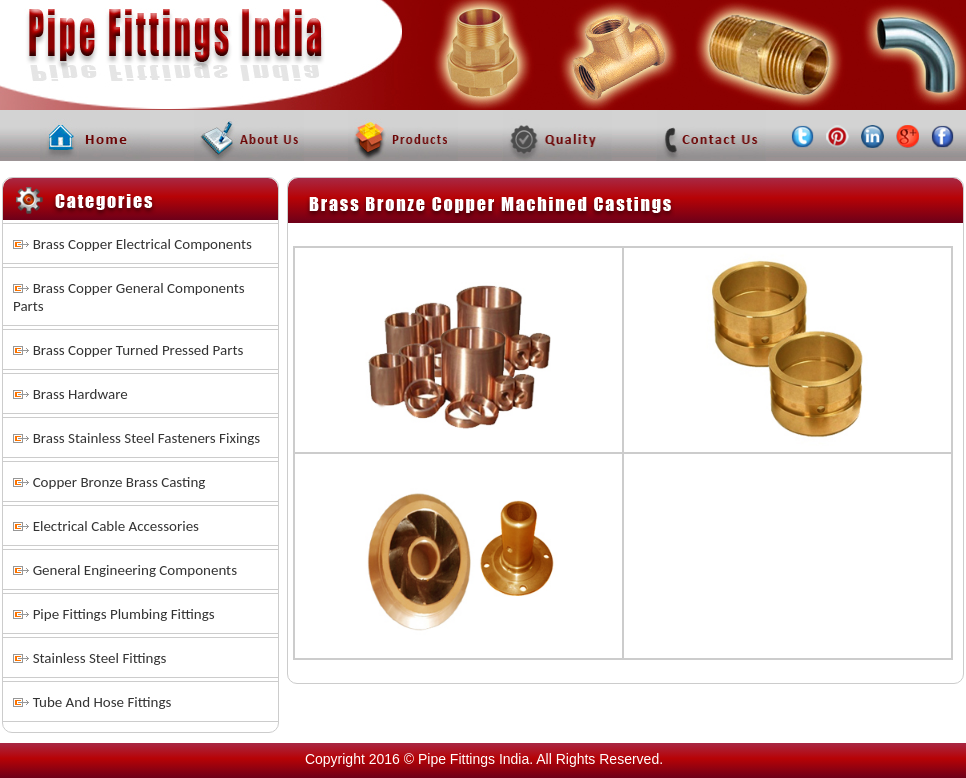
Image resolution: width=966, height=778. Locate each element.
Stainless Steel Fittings (100, 658)
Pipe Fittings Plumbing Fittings (124, 614)
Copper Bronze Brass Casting (119, 482)
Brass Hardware (80, 394)
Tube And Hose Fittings (102, 702)
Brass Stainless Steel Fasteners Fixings (147, 438)
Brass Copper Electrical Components (142, 244)
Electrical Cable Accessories (116, 526)
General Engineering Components (135, 570)
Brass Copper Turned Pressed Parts (138, 350)
